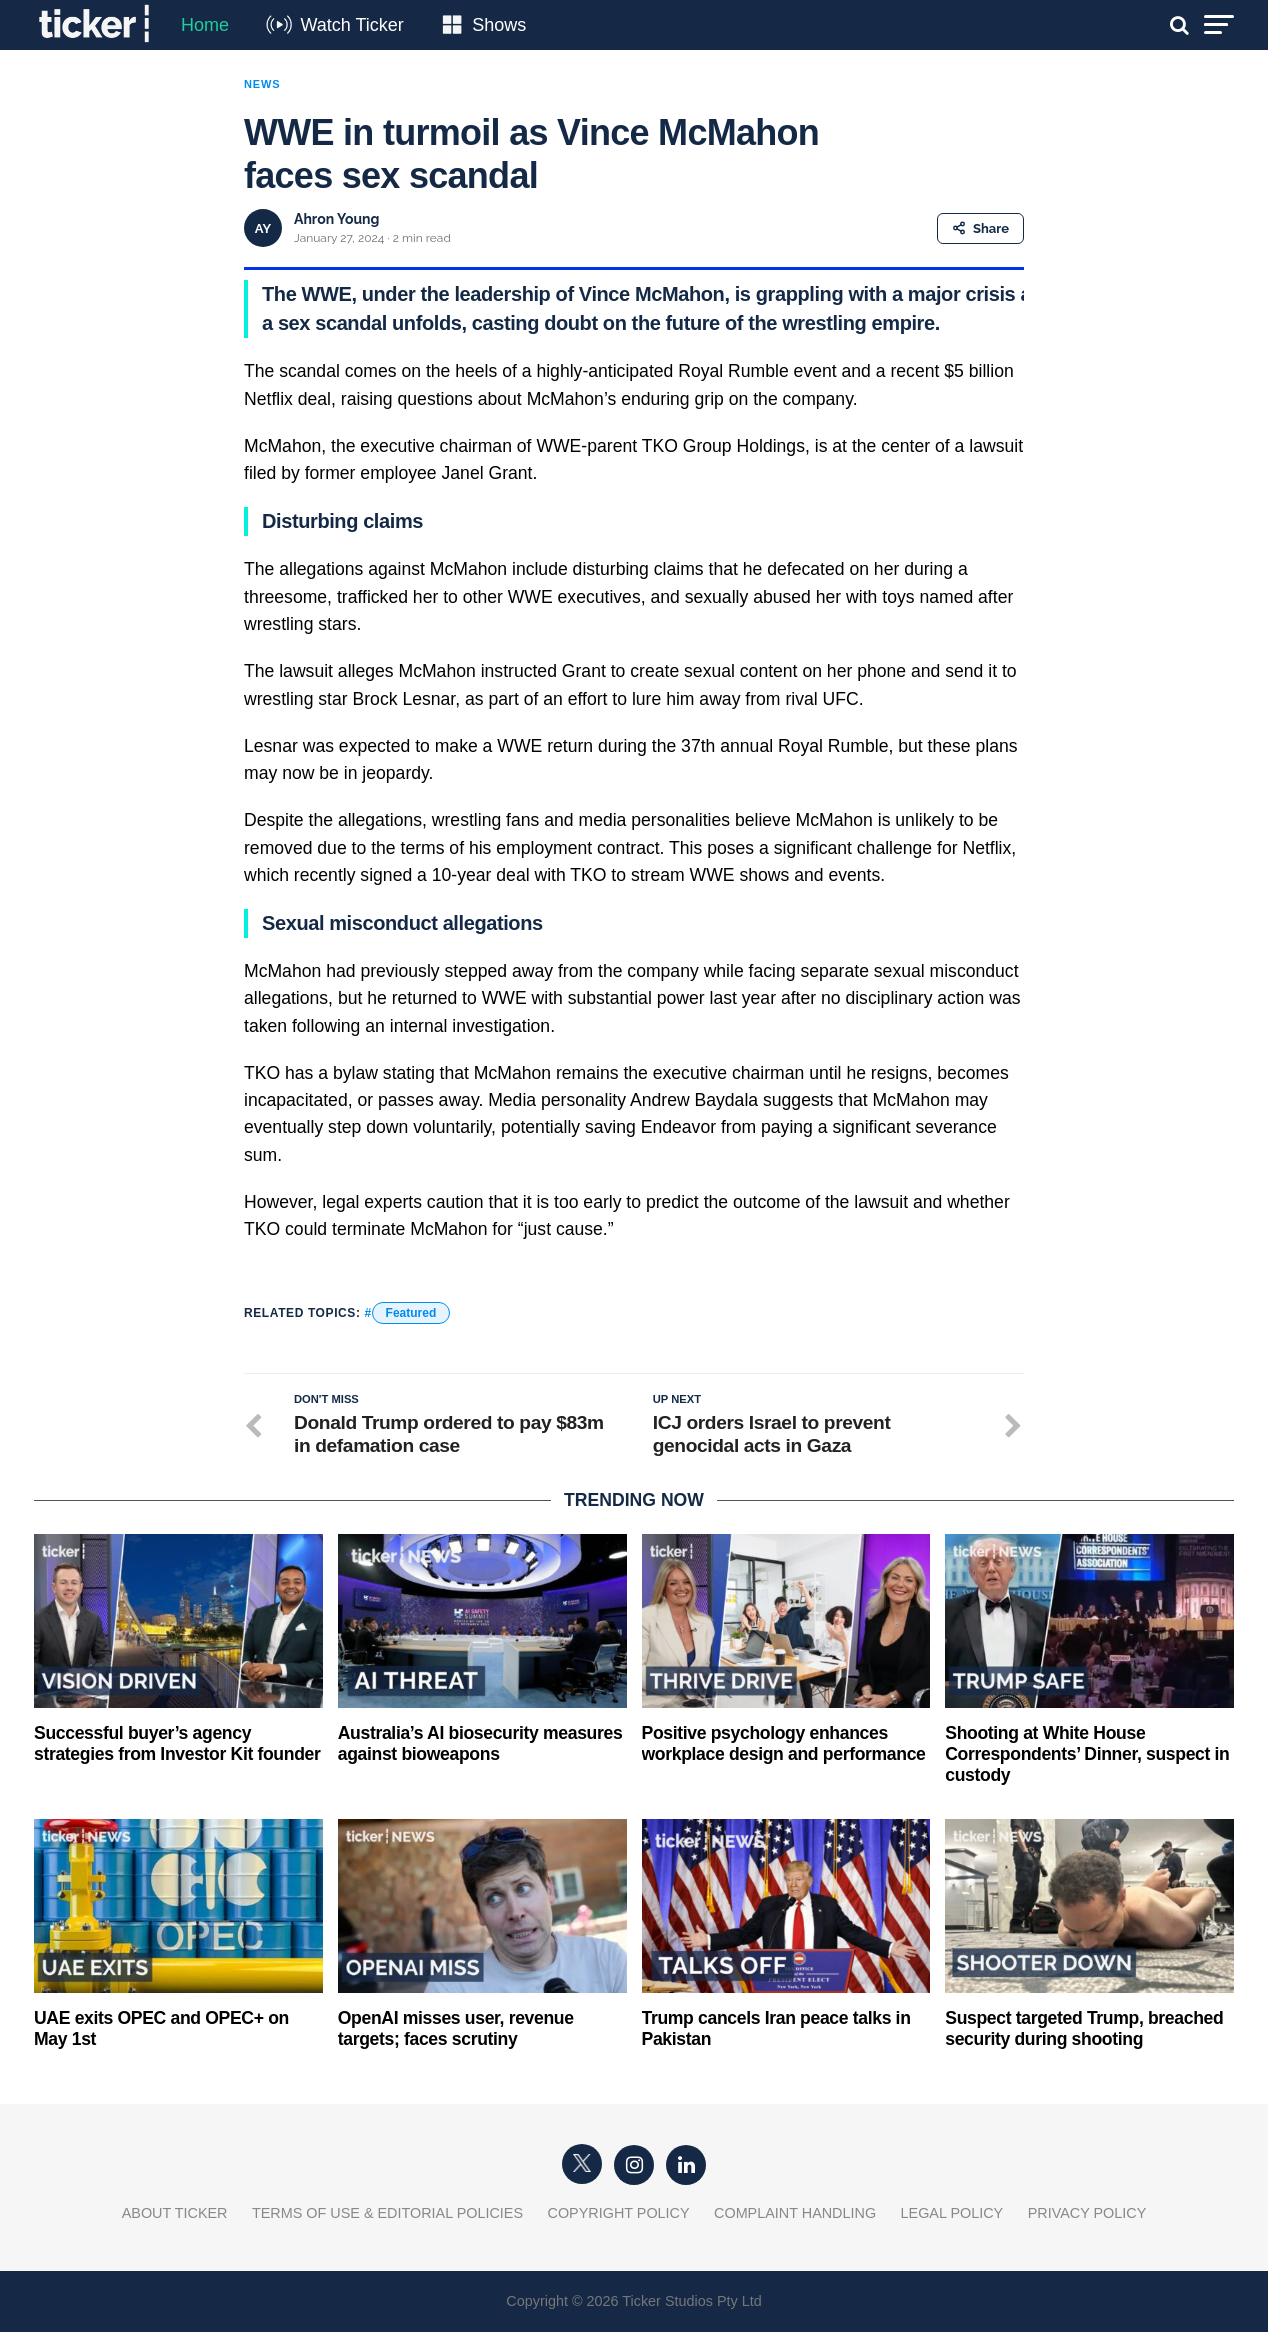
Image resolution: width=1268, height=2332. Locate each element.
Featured (411, 1313)
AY (263, 228)
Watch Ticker (351, 25)
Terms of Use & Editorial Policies (387, 2213)
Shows (499, 25)
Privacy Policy (1087, 2213)
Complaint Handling (795, 2213)
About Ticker (175, 2213)
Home (205, 25)
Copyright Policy (619, 2213)
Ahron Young (336, 219)
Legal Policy (952, 2213)
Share (980, 228)
